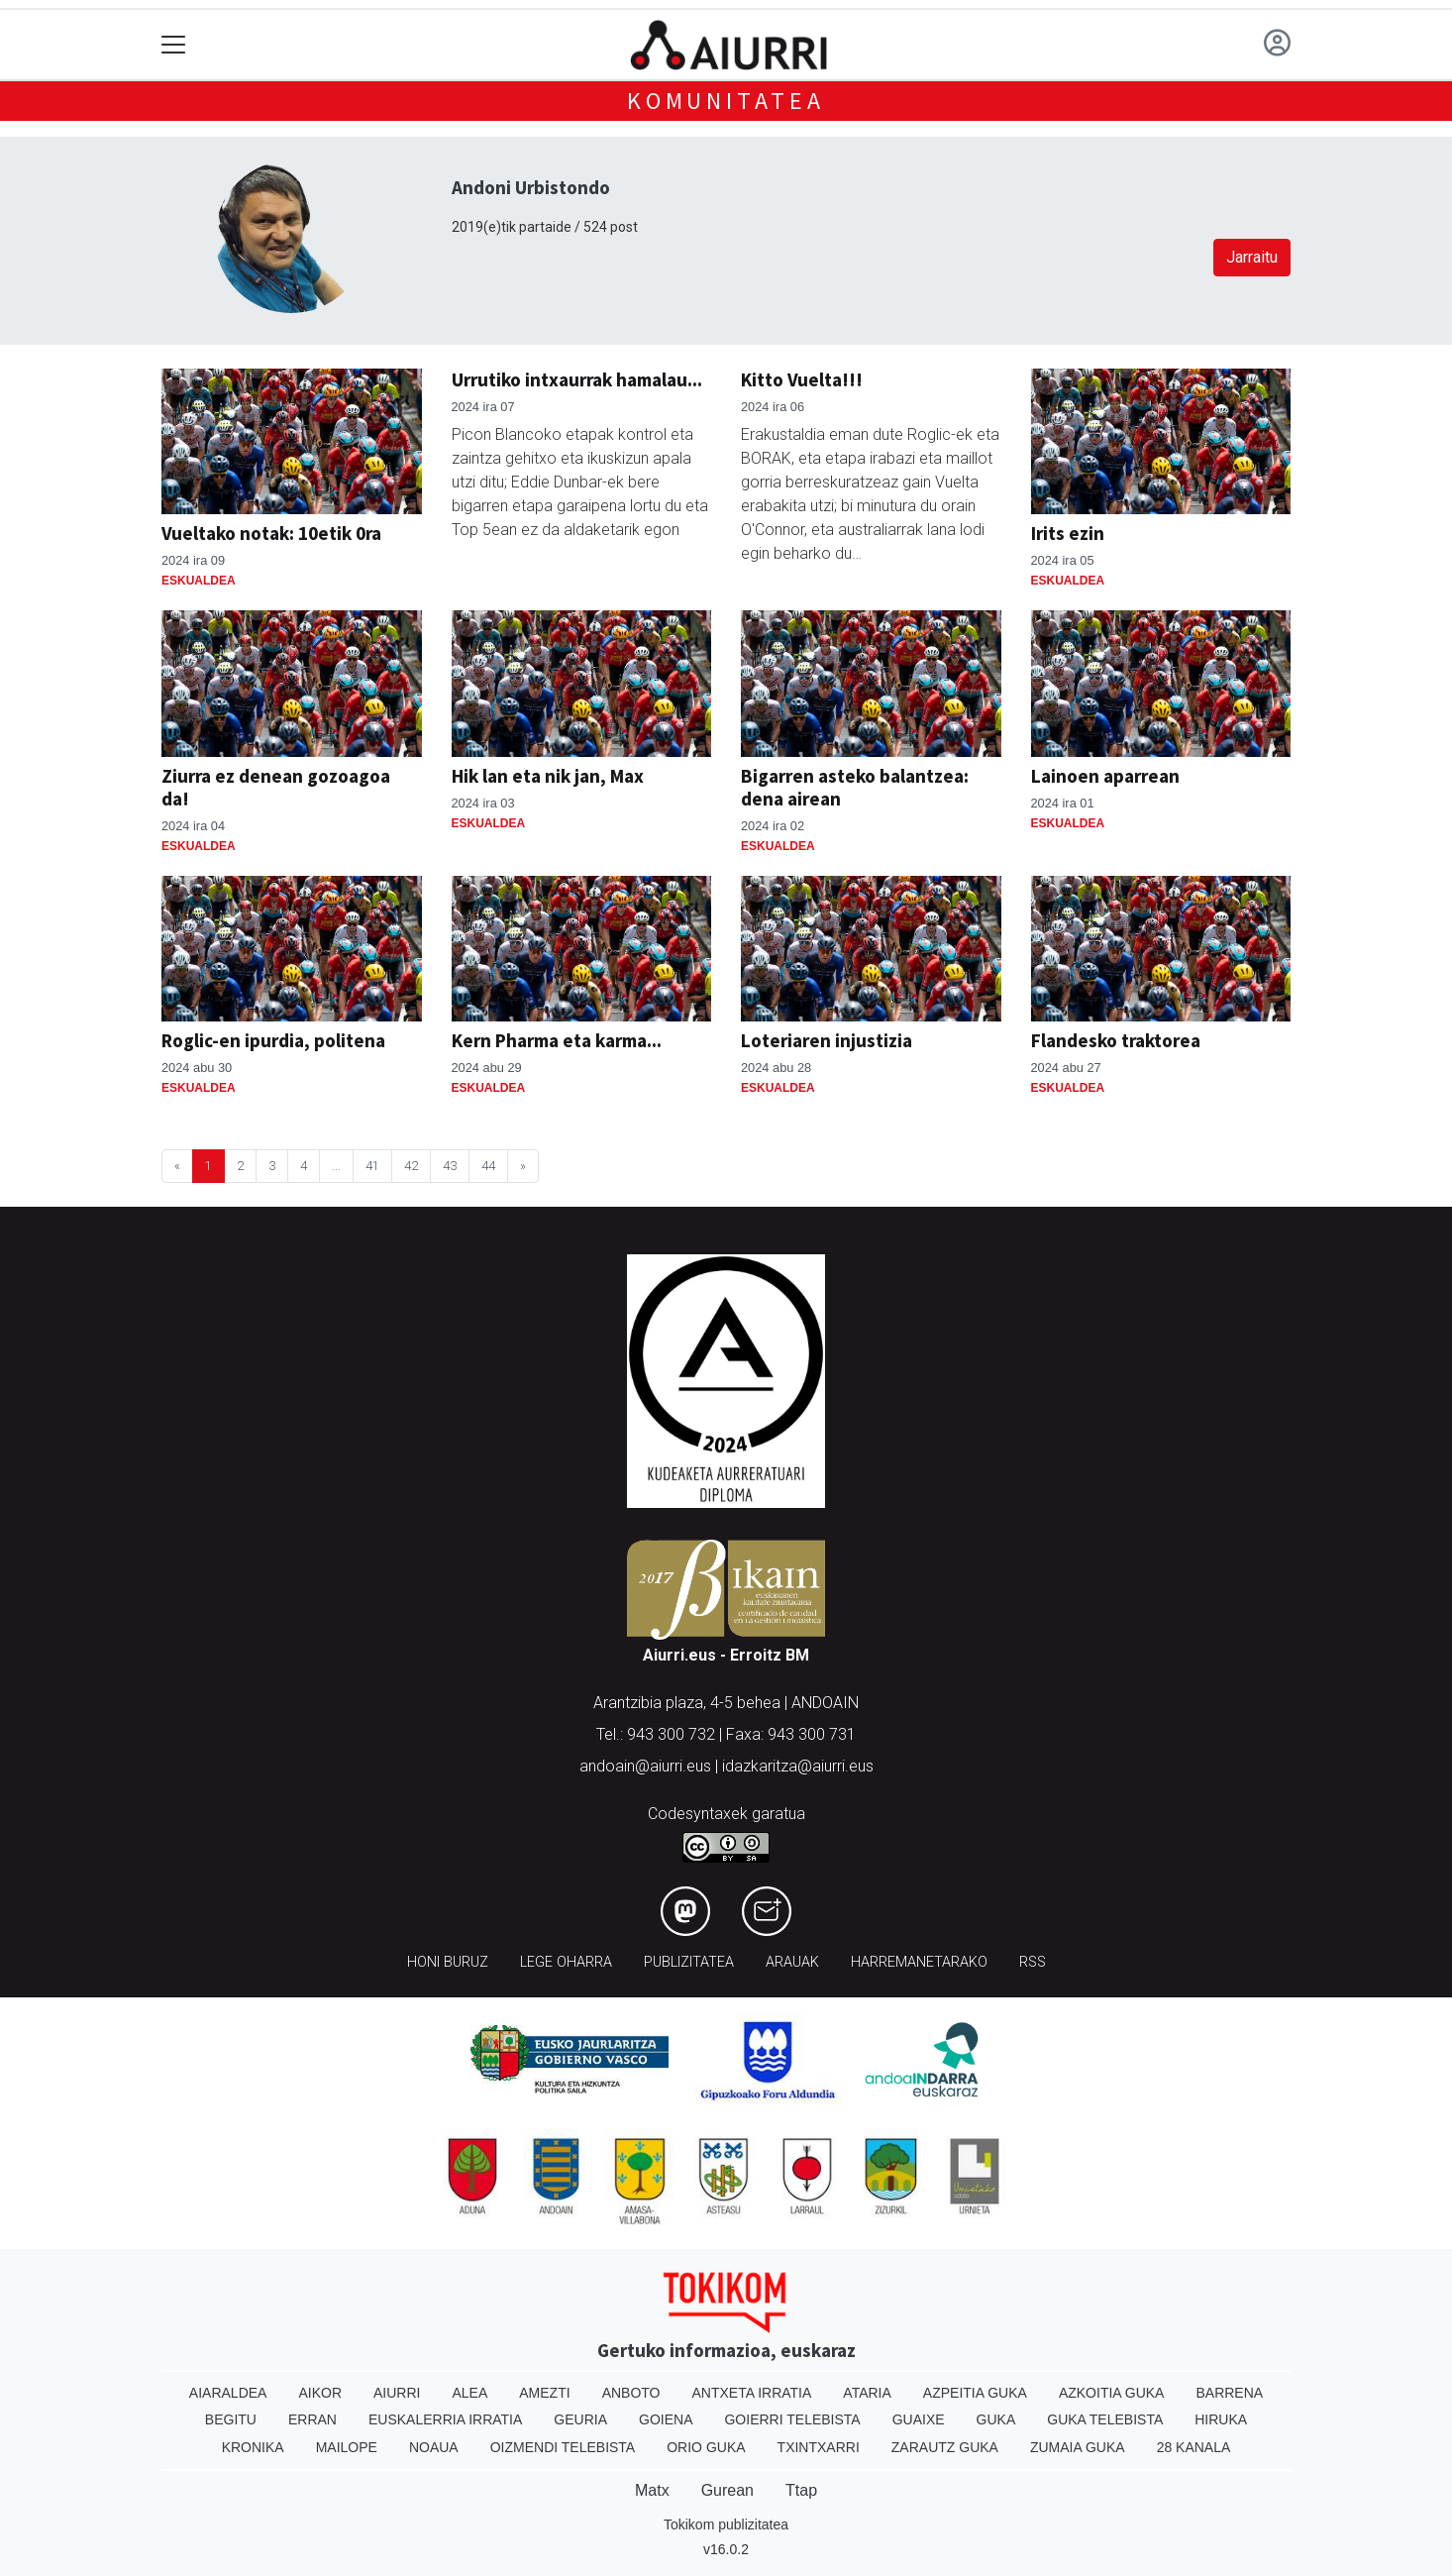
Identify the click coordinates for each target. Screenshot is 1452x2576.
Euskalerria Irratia (445, 2419)
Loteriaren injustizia (826, 1040)
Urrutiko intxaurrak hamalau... (577, 379)
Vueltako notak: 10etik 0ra (271, 533)
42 (411, 1165)
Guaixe (918, 2419)
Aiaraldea (228, 2393)
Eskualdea (198, 581)
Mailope (346, 2447)
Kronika (253, 2447)
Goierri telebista (792, 2419)
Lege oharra (566, 1962)
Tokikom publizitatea (726, 2524)
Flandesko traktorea (1115, 1040)
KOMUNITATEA (726, 100)
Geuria (580, 2419)
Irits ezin (1067, 533)
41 (372, 1165)
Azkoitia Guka (1112, 2393)
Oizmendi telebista (563, 2447)
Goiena (665, 2419)
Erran (312, 2419)
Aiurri (396, 2393)
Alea (469, 2393)
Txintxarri (819, 2447)
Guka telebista (1105, 2419)
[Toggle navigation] (174, 45)
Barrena (1229, 2393)
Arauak (792, 1962)
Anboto (631, 2393)
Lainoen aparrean (1105, 776)
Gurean (727, 2490)
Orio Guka (706, 2447)
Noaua (434, 2447)
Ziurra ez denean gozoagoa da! (275, 787)
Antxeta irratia (752, 2393)
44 (488, 1165)
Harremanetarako (919, 1962)
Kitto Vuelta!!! (802, 379)
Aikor (320, 2393)
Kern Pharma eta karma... (557, 1040)
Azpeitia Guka (975, 2393)
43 (450, 1165)
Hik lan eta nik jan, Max (548, 776)
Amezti (544, 2393)
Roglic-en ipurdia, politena (273, 1040)
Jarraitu (1252, 257)
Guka (996, 2419)
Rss (1032, 1962)
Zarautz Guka (944, 2447)
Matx (652, 2490)
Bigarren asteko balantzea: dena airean (855, 787)
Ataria (867, 2393)
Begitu (231, 2419)
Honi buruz (447, 1962)
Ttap (801, 2490)
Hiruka (1220, 2419)
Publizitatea (689, 1962)
